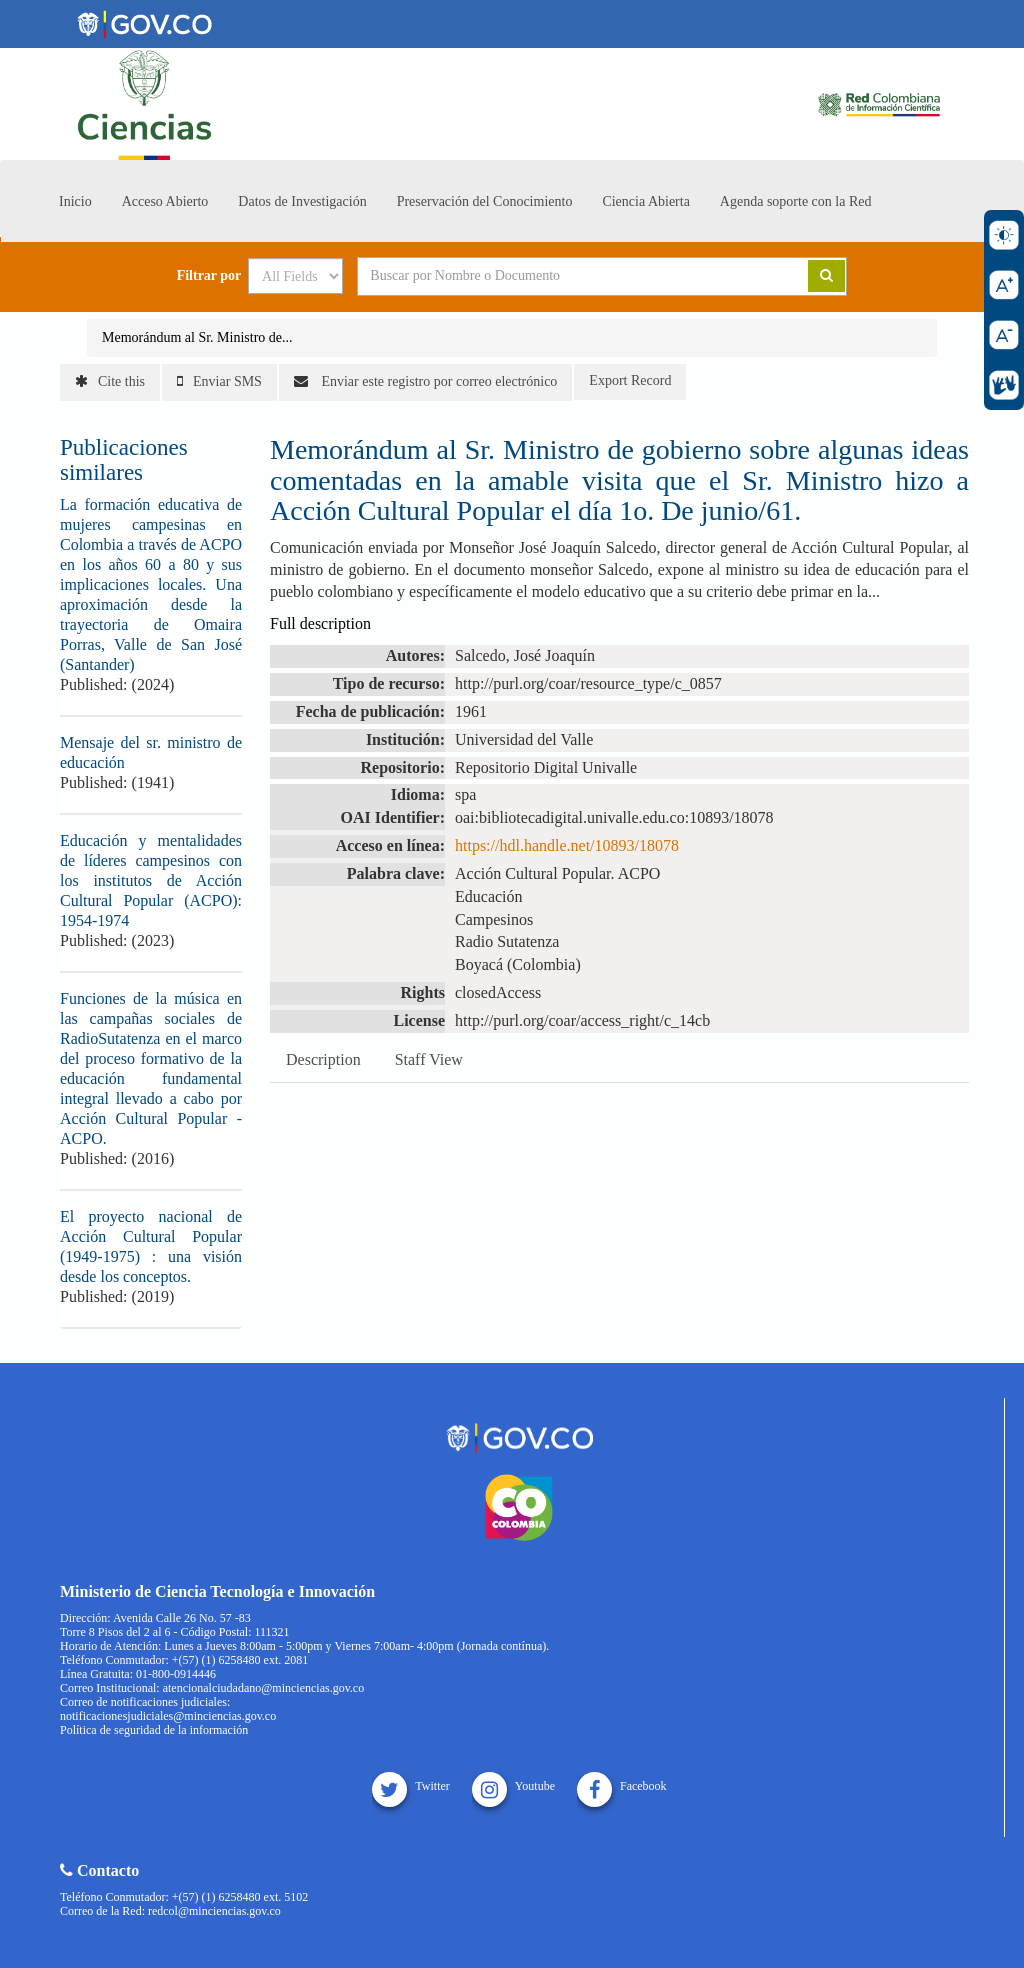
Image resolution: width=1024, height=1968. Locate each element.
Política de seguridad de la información (154, 1730)
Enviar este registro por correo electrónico (425, 381)
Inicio (75, 201)
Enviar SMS (219, 381)
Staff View (429, 1059)
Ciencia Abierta (645, 201)
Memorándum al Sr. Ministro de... (197, 337)
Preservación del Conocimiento (485, 201)
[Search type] (295, 276)
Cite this (110, 381)
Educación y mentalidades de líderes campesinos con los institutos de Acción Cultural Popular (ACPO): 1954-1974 (151, 880)
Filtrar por (209, 276)
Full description (320, 623)
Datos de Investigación (302, 201)
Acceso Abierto (165, 201)
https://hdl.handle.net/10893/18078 (567, 845)
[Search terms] (558, 276)
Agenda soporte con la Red (796, 201)
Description (323, 1059)
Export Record (630, 380)
